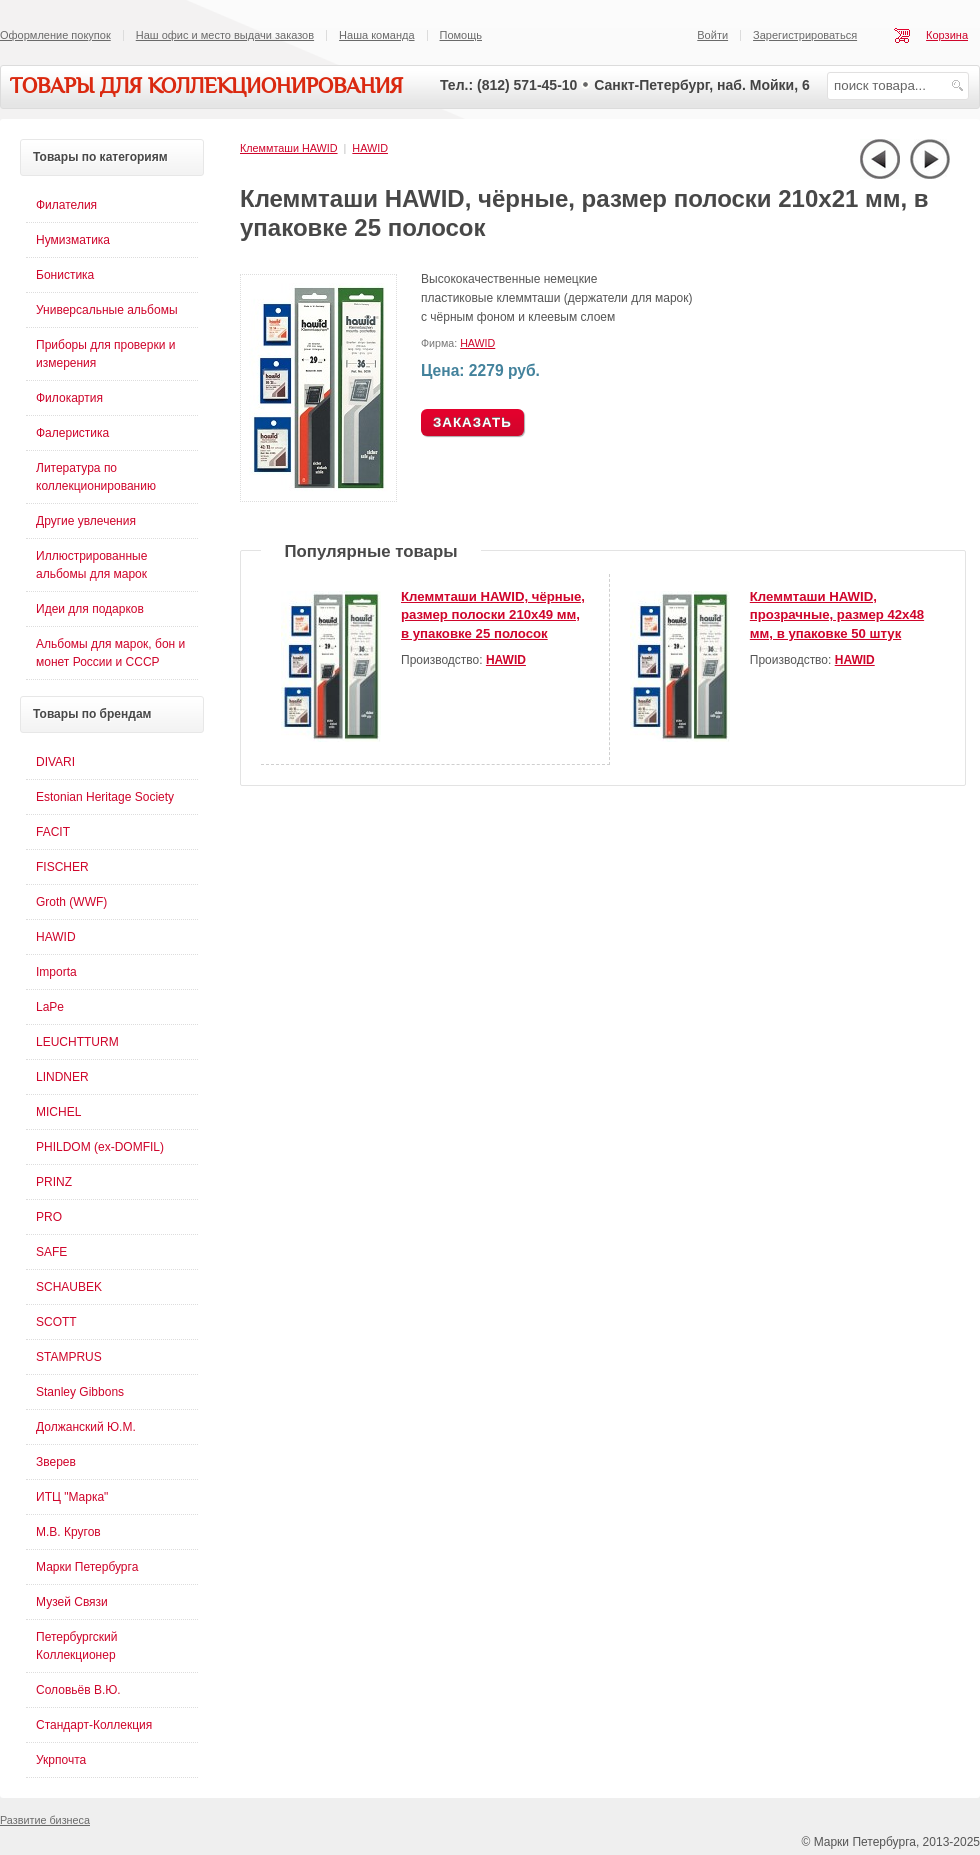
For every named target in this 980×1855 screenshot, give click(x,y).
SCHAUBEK (69, 1287)
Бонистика (65, 275)
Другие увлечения (86, 521)
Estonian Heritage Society (105, 797)
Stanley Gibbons (80, 1392)
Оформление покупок (55, 35)
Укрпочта (61, 1760)
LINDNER (62, 1077)
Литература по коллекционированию (96, 477)
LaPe (50, 1007)
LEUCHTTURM (77, 1042)
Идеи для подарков (90, 609)
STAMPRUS (69, 1357)
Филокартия (69, 398)
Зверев (56, 1462)
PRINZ (54, 1182)
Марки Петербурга (87, 1567)
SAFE (51, 1252)
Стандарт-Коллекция (94, 1725)
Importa (56, 972)
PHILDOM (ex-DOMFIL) (100, 1147)
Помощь (461, 35)
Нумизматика (73, 240)
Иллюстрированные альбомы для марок (91, 565)
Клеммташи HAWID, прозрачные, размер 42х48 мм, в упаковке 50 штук (837, 615)
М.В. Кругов (68, 1532)
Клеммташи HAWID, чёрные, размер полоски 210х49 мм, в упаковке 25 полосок (493, 615)
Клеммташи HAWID (289, 148)
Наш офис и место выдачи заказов (225, 35)
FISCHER (62, 867)
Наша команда (376, 35)
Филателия (66, 205)
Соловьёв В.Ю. (78, 1690)
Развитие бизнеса (45, 1820)
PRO (49, 1217)
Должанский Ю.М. (86, 1427)
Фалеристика (72, 433)
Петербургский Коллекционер (77, 1646)
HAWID (370, 148)
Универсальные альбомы (107, 310)
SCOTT (56, 1322)
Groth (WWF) (71, 902)
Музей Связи (72, 1602)
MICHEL (58, 1112)
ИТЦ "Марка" (72, 1497)
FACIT (53, 832)
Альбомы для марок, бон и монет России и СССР (110, 653)
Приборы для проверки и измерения (105, 354)
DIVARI (55, 762)
